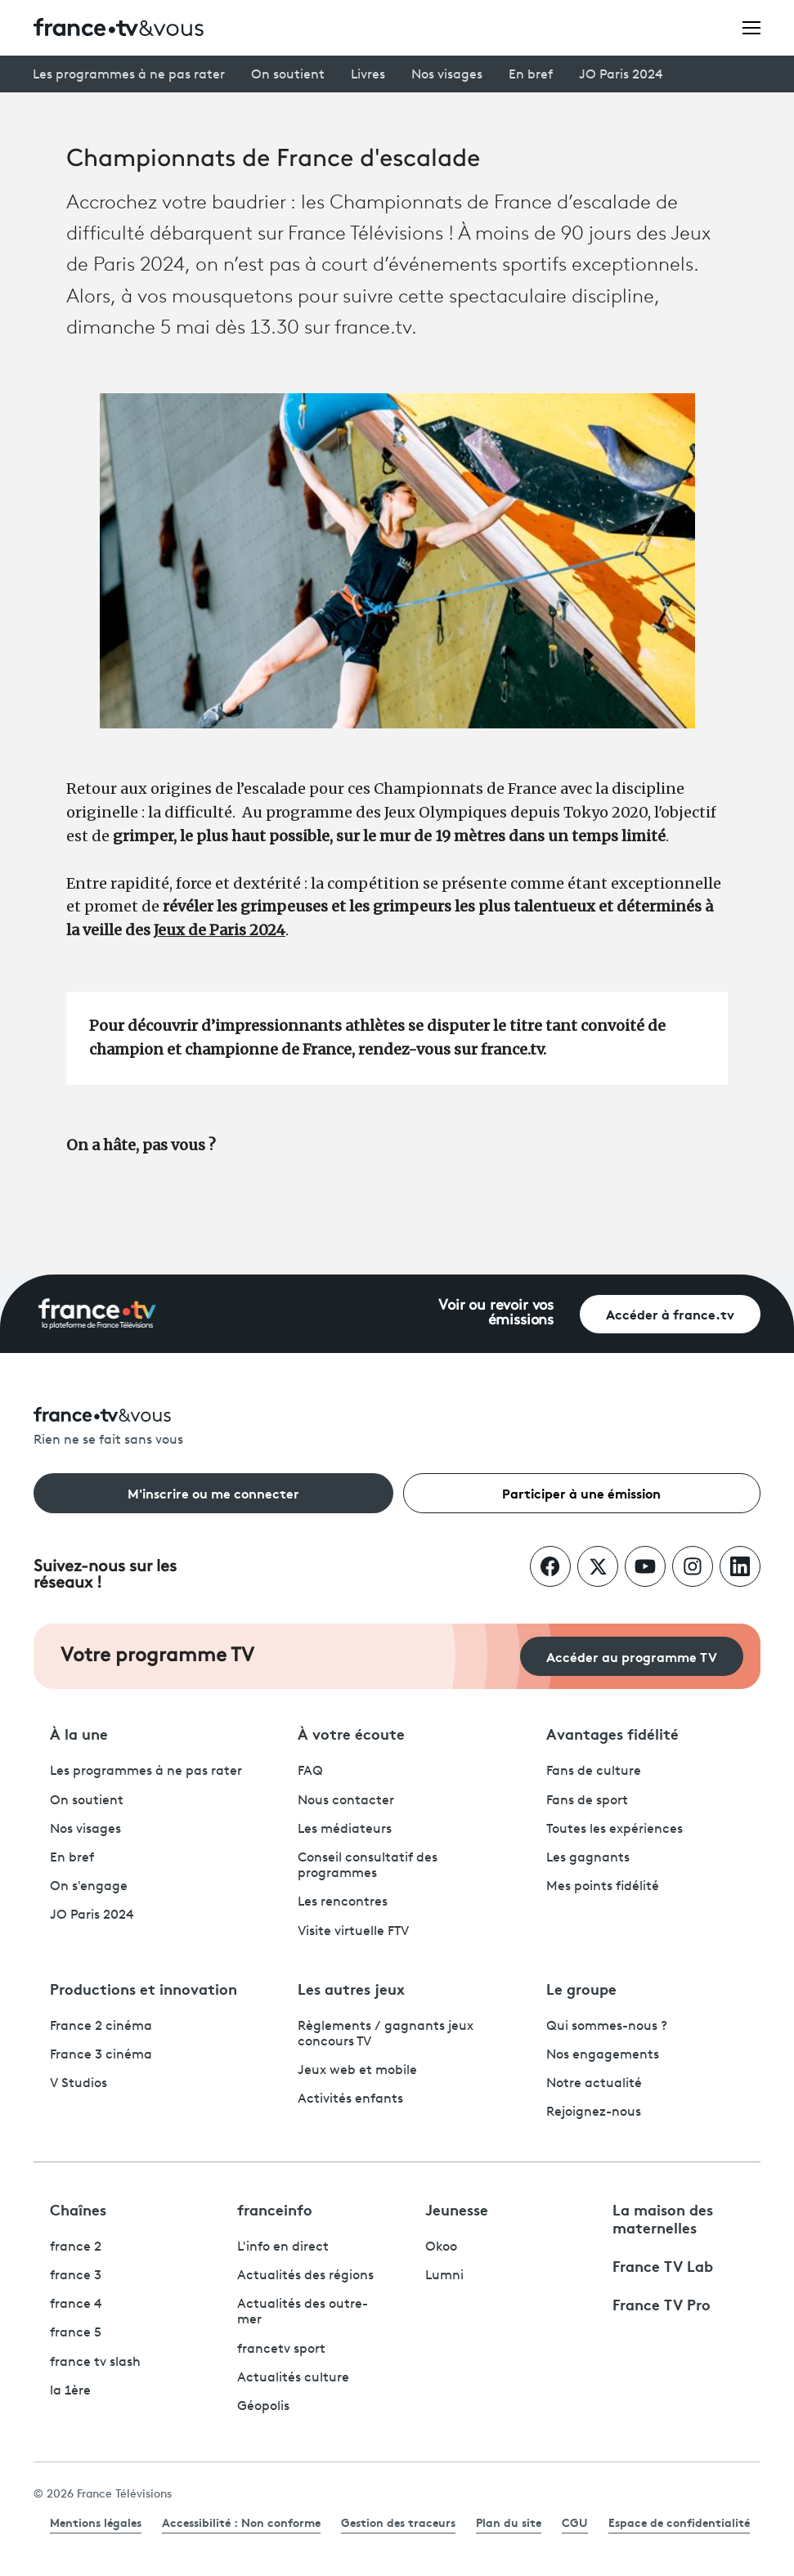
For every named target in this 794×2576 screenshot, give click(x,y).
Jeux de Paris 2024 (219, 930)
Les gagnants (588, 1858)
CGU (575, 2522)
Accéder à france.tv (670, 1313)
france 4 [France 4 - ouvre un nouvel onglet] (76, 2304)
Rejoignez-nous (593, 2112)
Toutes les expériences (614, 1829)
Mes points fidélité (602, 1886)
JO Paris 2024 (621, 75)
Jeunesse (456, 2209)
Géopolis (263, 2406)
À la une (79, 1733)
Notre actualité (594, 2083)
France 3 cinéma (101, 2055)
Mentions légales (95, 2522)
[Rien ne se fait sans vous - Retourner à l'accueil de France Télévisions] (397, 1428)
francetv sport (281, 2349)
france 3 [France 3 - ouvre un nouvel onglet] (75, 2276)
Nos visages (446, 75)
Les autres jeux (351, 1988)
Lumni (444, 2276)
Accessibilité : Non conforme (241, 2522)
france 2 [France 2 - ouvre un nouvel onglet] (75, 2247)
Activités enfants (350, 2099)
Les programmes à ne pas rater (129, 75)
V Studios (78, 2083)
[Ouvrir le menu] (751, 27)
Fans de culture (593, 1771)
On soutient (288, 75)
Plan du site (508, 2522)
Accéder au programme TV (631, 1655)
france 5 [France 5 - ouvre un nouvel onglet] (75, 2333)
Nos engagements (602, 2055)
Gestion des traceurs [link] (398, 2522)
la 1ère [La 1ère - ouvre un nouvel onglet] (70, 2391)
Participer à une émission (581, 1492)
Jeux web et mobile (357, 2070)
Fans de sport (587, 1801)
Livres (368, 75)
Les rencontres (343, 1902)
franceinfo (274, 2209)
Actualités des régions (305, 2276)
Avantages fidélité (612, 1733)
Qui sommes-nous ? (606, 2026)
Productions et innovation (143, 1988)
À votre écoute (351, 1733)
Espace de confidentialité (679, 2522)
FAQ (310, 1771)
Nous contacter (346, 1801)
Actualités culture (293, 2378)
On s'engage (89, 1886)
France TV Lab (662, 2265)
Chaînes (78, 2209)
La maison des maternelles (662, 2218)
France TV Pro (661, 2303)
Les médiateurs (345, 1829)
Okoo (441, 2247)
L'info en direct (283, 2247)
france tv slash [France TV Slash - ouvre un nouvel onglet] (95, 2362)
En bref (531, 75)
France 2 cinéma (101, 2026)
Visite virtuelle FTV (353, 1931)
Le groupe (581, 1988)
